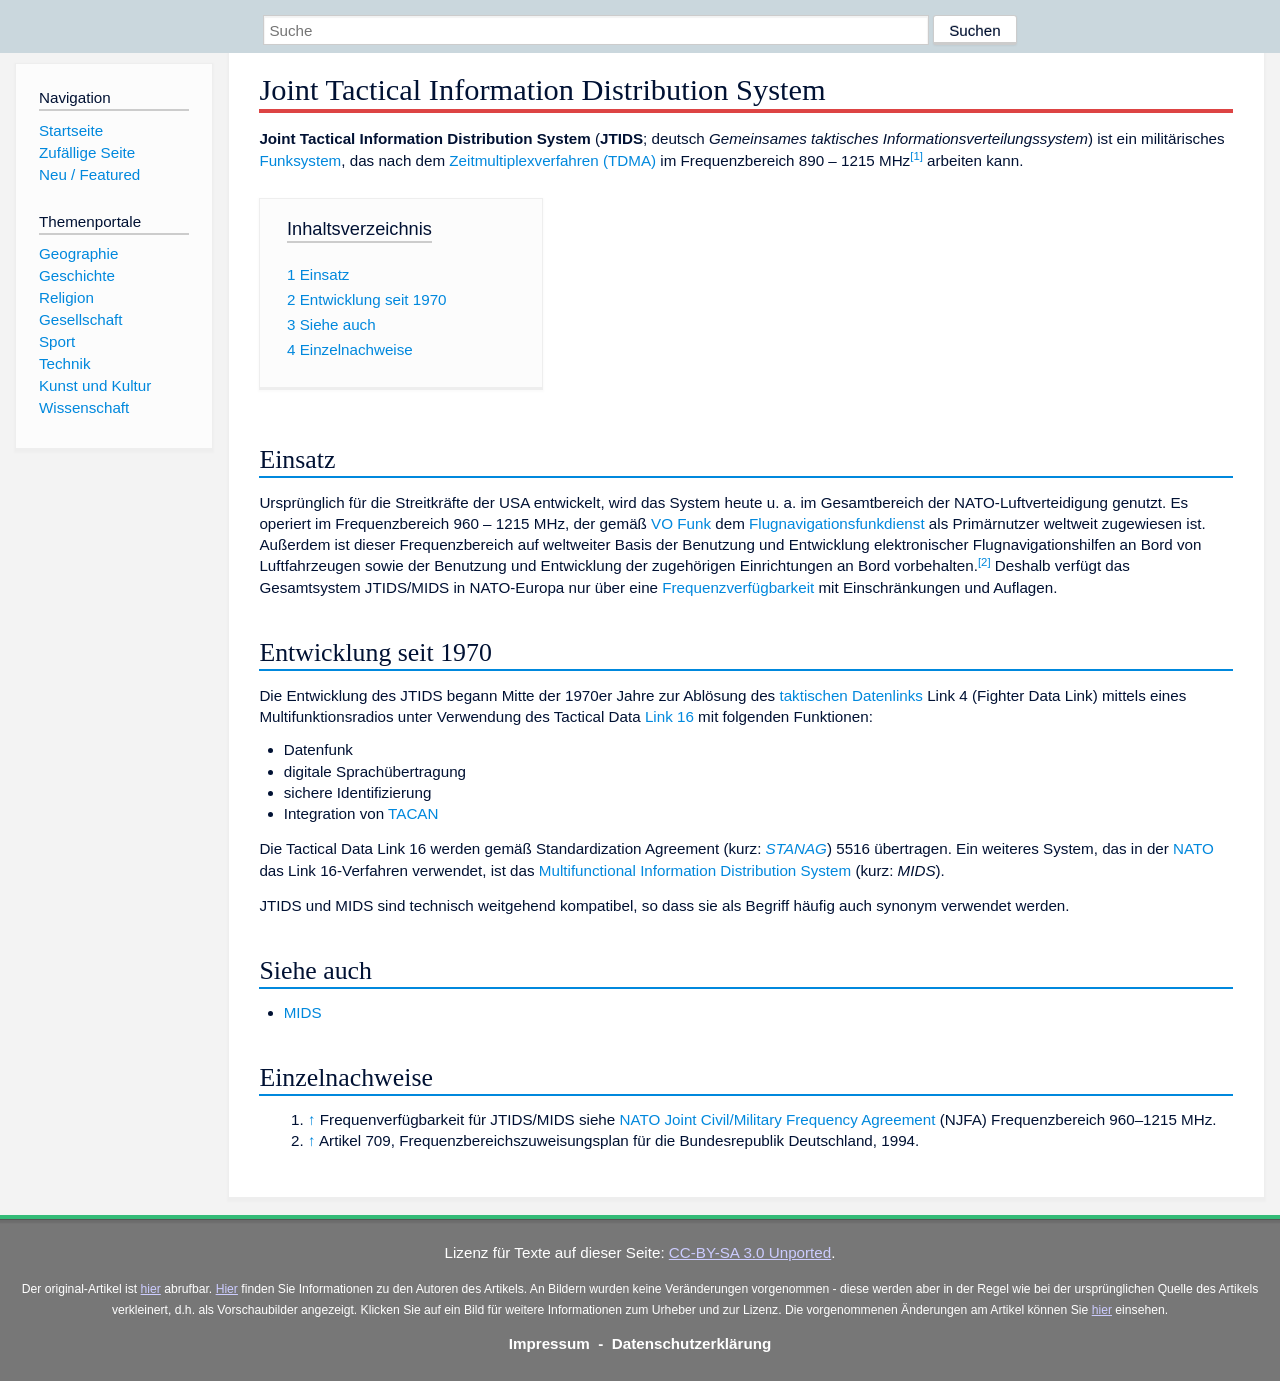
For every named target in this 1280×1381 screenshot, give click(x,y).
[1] (916, 156)
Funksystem (300, 160)
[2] (984, 562)
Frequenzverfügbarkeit (738, 587)
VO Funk (681, 523)
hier (151, 1289)
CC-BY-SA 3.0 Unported (750, 1252)
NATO (1193, 848)
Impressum (549, 1343)
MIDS (303, 1012)
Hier (227, 1289)
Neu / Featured (89, 174)
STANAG (796, 848)
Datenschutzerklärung (692, 1343)
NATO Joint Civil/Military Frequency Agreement (777, 1119)
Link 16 (669, 716)
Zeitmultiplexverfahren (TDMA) (552, 160)
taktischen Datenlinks (851, 695)
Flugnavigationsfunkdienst (837, 523)
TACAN (413, 813)
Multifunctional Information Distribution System (695, 870)
